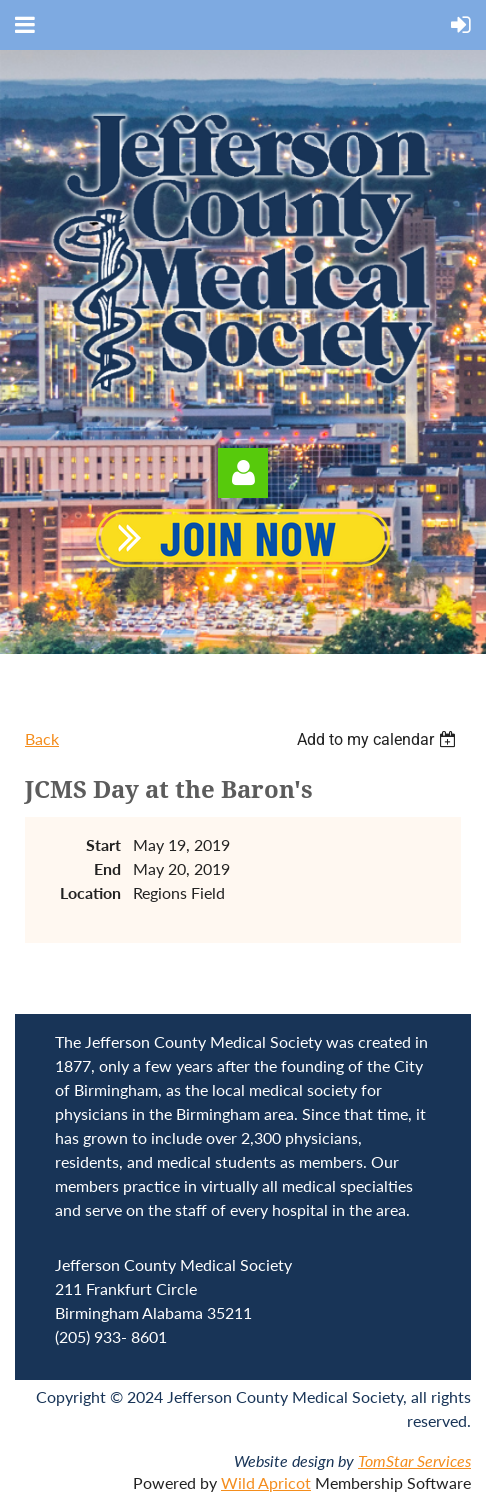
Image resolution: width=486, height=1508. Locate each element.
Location (90, 892)
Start (103, 844)
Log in (243, 473)
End (107, 868)
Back (42, 738)
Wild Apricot (266, 1482)
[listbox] (379, 739)
